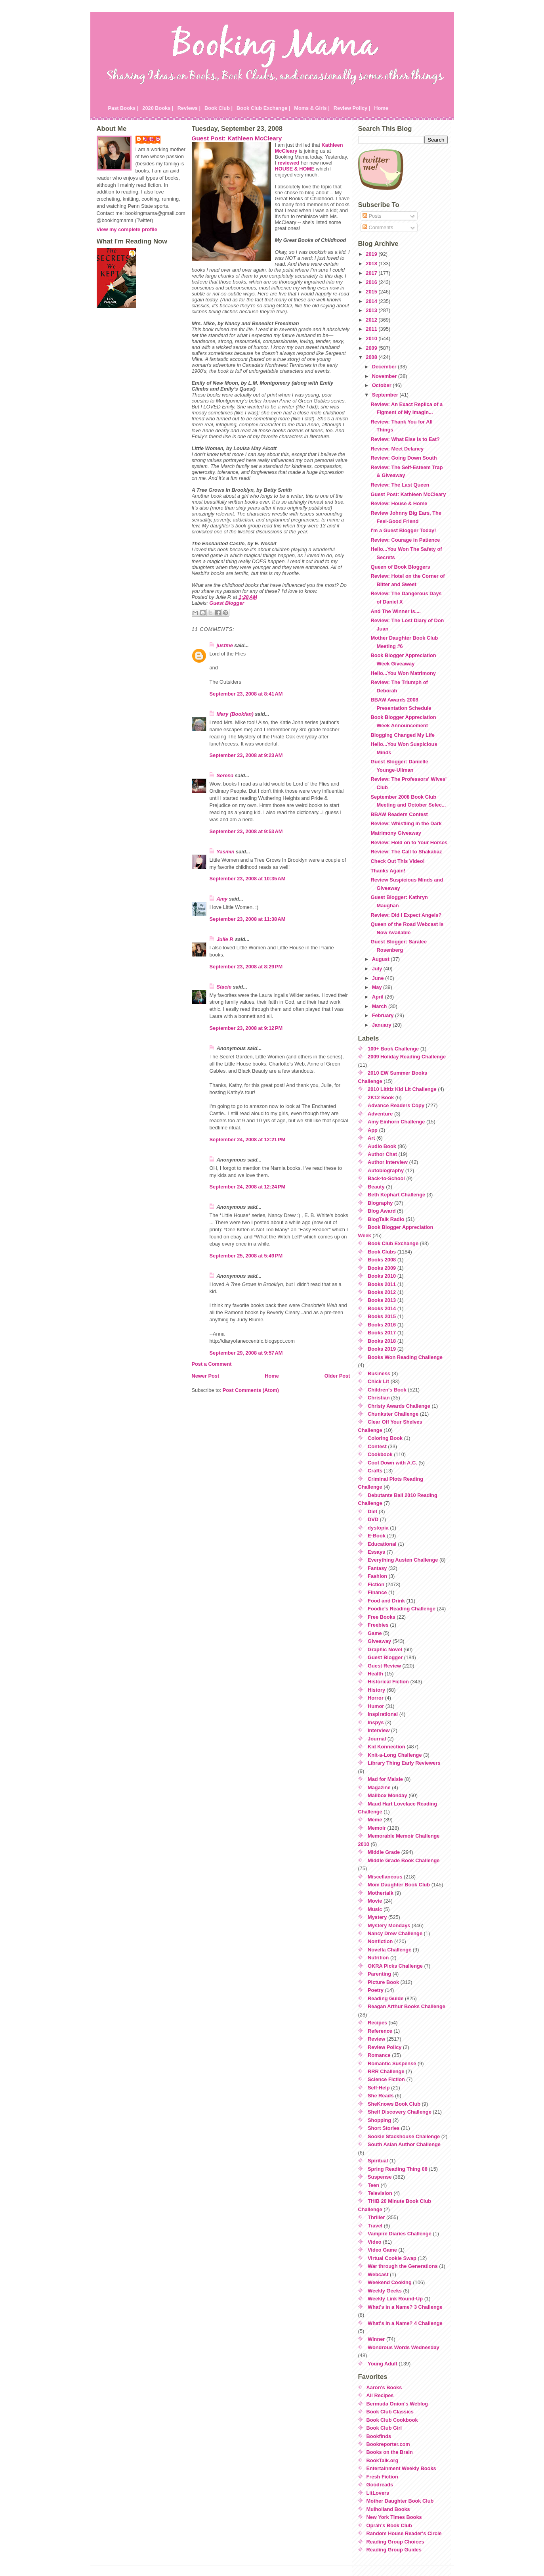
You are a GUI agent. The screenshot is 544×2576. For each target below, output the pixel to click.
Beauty (376, 1187)
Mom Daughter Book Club (399, 1885)
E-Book (377, 1536)
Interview (378, 1730)
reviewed (289, 163)
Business (379, 1373)
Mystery (377, 1917)
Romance (379, 2055)
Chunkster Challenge (393, 1414)
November (385, 376)
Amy (222, 899)
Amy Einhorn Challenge (396, 1122)
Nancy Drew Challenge (395, 1933)
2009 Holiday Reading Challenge (407, 1057)
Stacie (224, 987)
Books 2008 (382, 1260)
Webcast (378, 2274)
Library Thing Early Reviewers (404, 1763)
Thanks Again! (387, 871)
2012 (372, 320)
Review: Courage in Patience (405, 540)
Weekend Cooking (390, 2282)
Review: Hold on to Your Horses (408, 842)
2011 (372, 329)
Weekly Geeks (385, 2291)
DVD (373, 1519)
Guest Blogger (226, 603)
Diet (372, 1511)
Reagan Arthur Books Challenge (406, 2006)
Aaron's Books (384, 2387)
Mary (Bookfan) (235, 714)
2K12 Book (381, 1097)
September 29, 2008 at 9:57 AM (246, 1353)
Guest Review (384, 1666)
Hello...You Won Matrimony (402, 673)
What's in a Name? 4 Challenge (405, 2323)
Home (381, 108)
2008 (372, 357)
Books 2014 (382, 1308)
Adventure (380, 1114)
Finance (377, 1592)
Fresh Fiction (382, 2477)
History (376, 1690)
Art (371, 1138)
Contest (377, 1446)
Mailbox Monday (387, 1795)
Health (375, 1674)
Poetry (376, 1990)
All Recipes (380, 2395)
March (380, 1006)
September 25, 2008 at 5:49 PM (246, 1256)
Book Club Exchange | (263, 108)
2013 (372, 310)
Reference (380, 2031)
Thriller (376, 2217)
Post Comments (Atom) (251, 1390)
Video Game (382, 2250)
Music (375, 1909)
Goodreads (379, 2485)
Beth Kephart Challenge (396, 1195)
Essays (376, 1552)
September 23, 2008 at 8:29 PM (246, 967)
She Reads (380, 2096)
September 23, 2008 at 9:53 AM (246, 831)
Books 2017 (382, 1333)
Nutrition (378, 1958)
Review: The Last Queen (399, 485)
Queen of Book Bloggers (400, 567)
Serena (225, 775)
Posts (372, 216)
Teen (373, 2185)
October (382, 385)
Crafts (375, 1471)
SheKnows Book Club (394, 2104)
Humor (376, 1706)
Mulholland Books (388, 2509)
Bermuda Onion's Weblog (397, 2404)
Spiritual (378, 2161)
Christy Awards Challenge (399, 1406)
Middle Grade (384, 1852)
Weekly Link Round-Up (395, 2299)
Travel (375, 2226)
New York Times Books (394, 2517)
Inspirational (383, 1714)
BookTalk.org (382, 2460)
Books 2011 (382, 1284)
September (386, 395)
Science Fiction (386, 2079)
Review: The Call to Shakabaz (406, 852)
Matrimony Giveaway (395, 833)
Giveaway (379, 1641)
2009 (372, 348)
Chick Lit (378, 1381)
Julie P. (151, 139)
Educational (382, 1544)
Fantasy (377, 1568)
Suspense (379, 2177)
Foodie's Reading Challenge (401, 1609)
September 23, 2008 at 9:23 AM (246, 755)
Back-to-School (386, 1178)
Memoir (377, 1828)
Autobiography (386, 1170)
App (373, 1130)
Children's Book (387, 1390)
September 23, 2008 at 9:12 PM (246, 1028)
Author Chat (382, 1154)
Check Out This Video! (397, 861)
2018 (372, 263)
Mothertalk (380, 1893)
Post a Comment (212, 1364)
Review (376, 2039)
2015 (372, 292)
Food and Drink (386, 1601)
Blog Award (381, 1211)
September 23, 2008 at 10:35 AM (248, 879)
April (378, 997)
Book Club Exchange (393, 1243)
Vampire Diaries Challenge (399, 2234)
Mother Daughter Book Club (400, 2501)
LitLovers (377, 2493)
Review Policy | (352, 108)
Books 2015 (382, 1316)
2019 (372, 254)
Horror (376, 1698)
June (378, 978)
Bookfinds (378, 2436)
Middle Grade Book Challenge (403, 1860)
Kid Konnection (386, 1747)
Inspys (376, 1722)
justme (225, 645)
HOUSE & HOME (295, 169)
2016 (372, 282)
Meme (375, 1820)
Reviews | (189, 108)
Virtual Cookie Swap (392, 2258)
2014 (372, 301)
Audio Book (382, 1146)
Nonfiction (380, 1941)
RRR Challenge (386, 2071)
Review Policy (384, 2047)
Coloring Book (385, 1438)
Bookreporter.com (388, 2444)
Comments (378, 227)
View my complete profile (127, 229)
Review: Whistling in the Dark (405, 823)
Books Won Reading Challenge (405, 1357)
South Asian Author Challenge (404, 2144)
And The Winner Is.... (395, 611)
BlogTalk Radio (386, 1219)
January (382, 1025)
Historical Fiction (388, 1682)
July (378, 969)
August (381, 959)
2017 (372, 273)
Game (375, 1633)
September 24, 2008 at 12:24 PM (248, 1187)
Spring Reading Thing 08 (398, 2169)
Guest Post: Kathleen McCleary (237, 138)
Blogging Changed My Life (402, 735)
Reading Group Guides (394, 2550)
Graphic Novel (385, 1649)
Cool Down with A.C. (392, 1463)
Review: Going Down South (403, 458)
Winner (376, 2339)
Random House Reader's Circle (404, 2533)
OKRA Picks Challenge (395, 1966)
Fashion (377, 1576)
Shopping (379, 2120)
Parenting (379, 1974)
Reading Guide (385, 1998)
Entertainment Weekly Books (401, 2468)
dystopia (378, 1528)
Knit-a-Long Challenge (395, 1755)
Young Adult (382, 2364)
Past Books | (123, 108)
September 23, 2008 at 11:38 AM (248, 919)
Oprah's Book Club (389, 2525)
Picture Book (383, 1982)
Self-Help (378, 2088)
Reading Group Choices (395, 2542)
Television (380, 2193)
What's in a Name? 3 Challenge (405, 2307)
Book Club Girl (384, 2428)
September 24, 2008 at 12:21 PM (248, 1139)
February (383, 1015)
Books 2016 (382, 1325)
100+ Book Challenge (393, 1049)
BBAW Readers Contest (399, 814)
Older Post (337, 1376)
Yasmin (226, 852)
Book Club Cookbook (392, 2420)
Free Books (381, 1617)
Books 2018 (382, 1341)
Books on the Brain (389, 2452)
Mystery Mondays (389, 1925)
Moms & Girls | (312, 108)
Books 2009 (382, 1268)
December (385, 367)
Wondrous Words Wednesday (403, 2347)
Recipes (377, 2023)
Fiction (376, 1584)
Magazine (379, 1787)
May (377, 987)
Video (375, 2242)
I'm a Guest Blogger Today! (403, 530)
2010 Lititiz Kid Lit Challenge (402, 1089)
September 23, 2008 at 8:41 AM (246, 694)
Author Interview (388, 1162)
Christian (378, 1398)
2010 (372, 338)
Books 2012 (382, 1292)
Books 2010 (382, 1276)
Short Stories (383, 2128)
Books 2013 (382, 1300)
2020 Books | (157, 108)
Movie (375, 1901)
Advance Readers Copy (396, 1105)
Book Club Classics (390, 2412)
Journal (377, 1739)
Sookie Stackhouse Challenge (404, 2136)
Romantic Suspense (392, 2063)
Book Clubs (382, 1252)
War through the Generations (403, 2266)
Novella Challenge (389, 1950)
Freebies (378, 1625)
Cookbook (380, 1454)
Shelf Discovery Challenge (399, 2112)
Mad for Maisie (385, 1779)
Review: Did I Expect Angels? (405, 915)
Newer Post (206, 1376)
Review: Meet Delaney (397, 449)
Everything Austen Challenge (403, 1560)
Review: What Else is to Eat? (404, 439)
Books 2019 (382, 1349)
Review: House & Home (398, 503)
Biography (380, 1203)
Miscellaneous (385, 1877)
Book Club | (218, 108)
